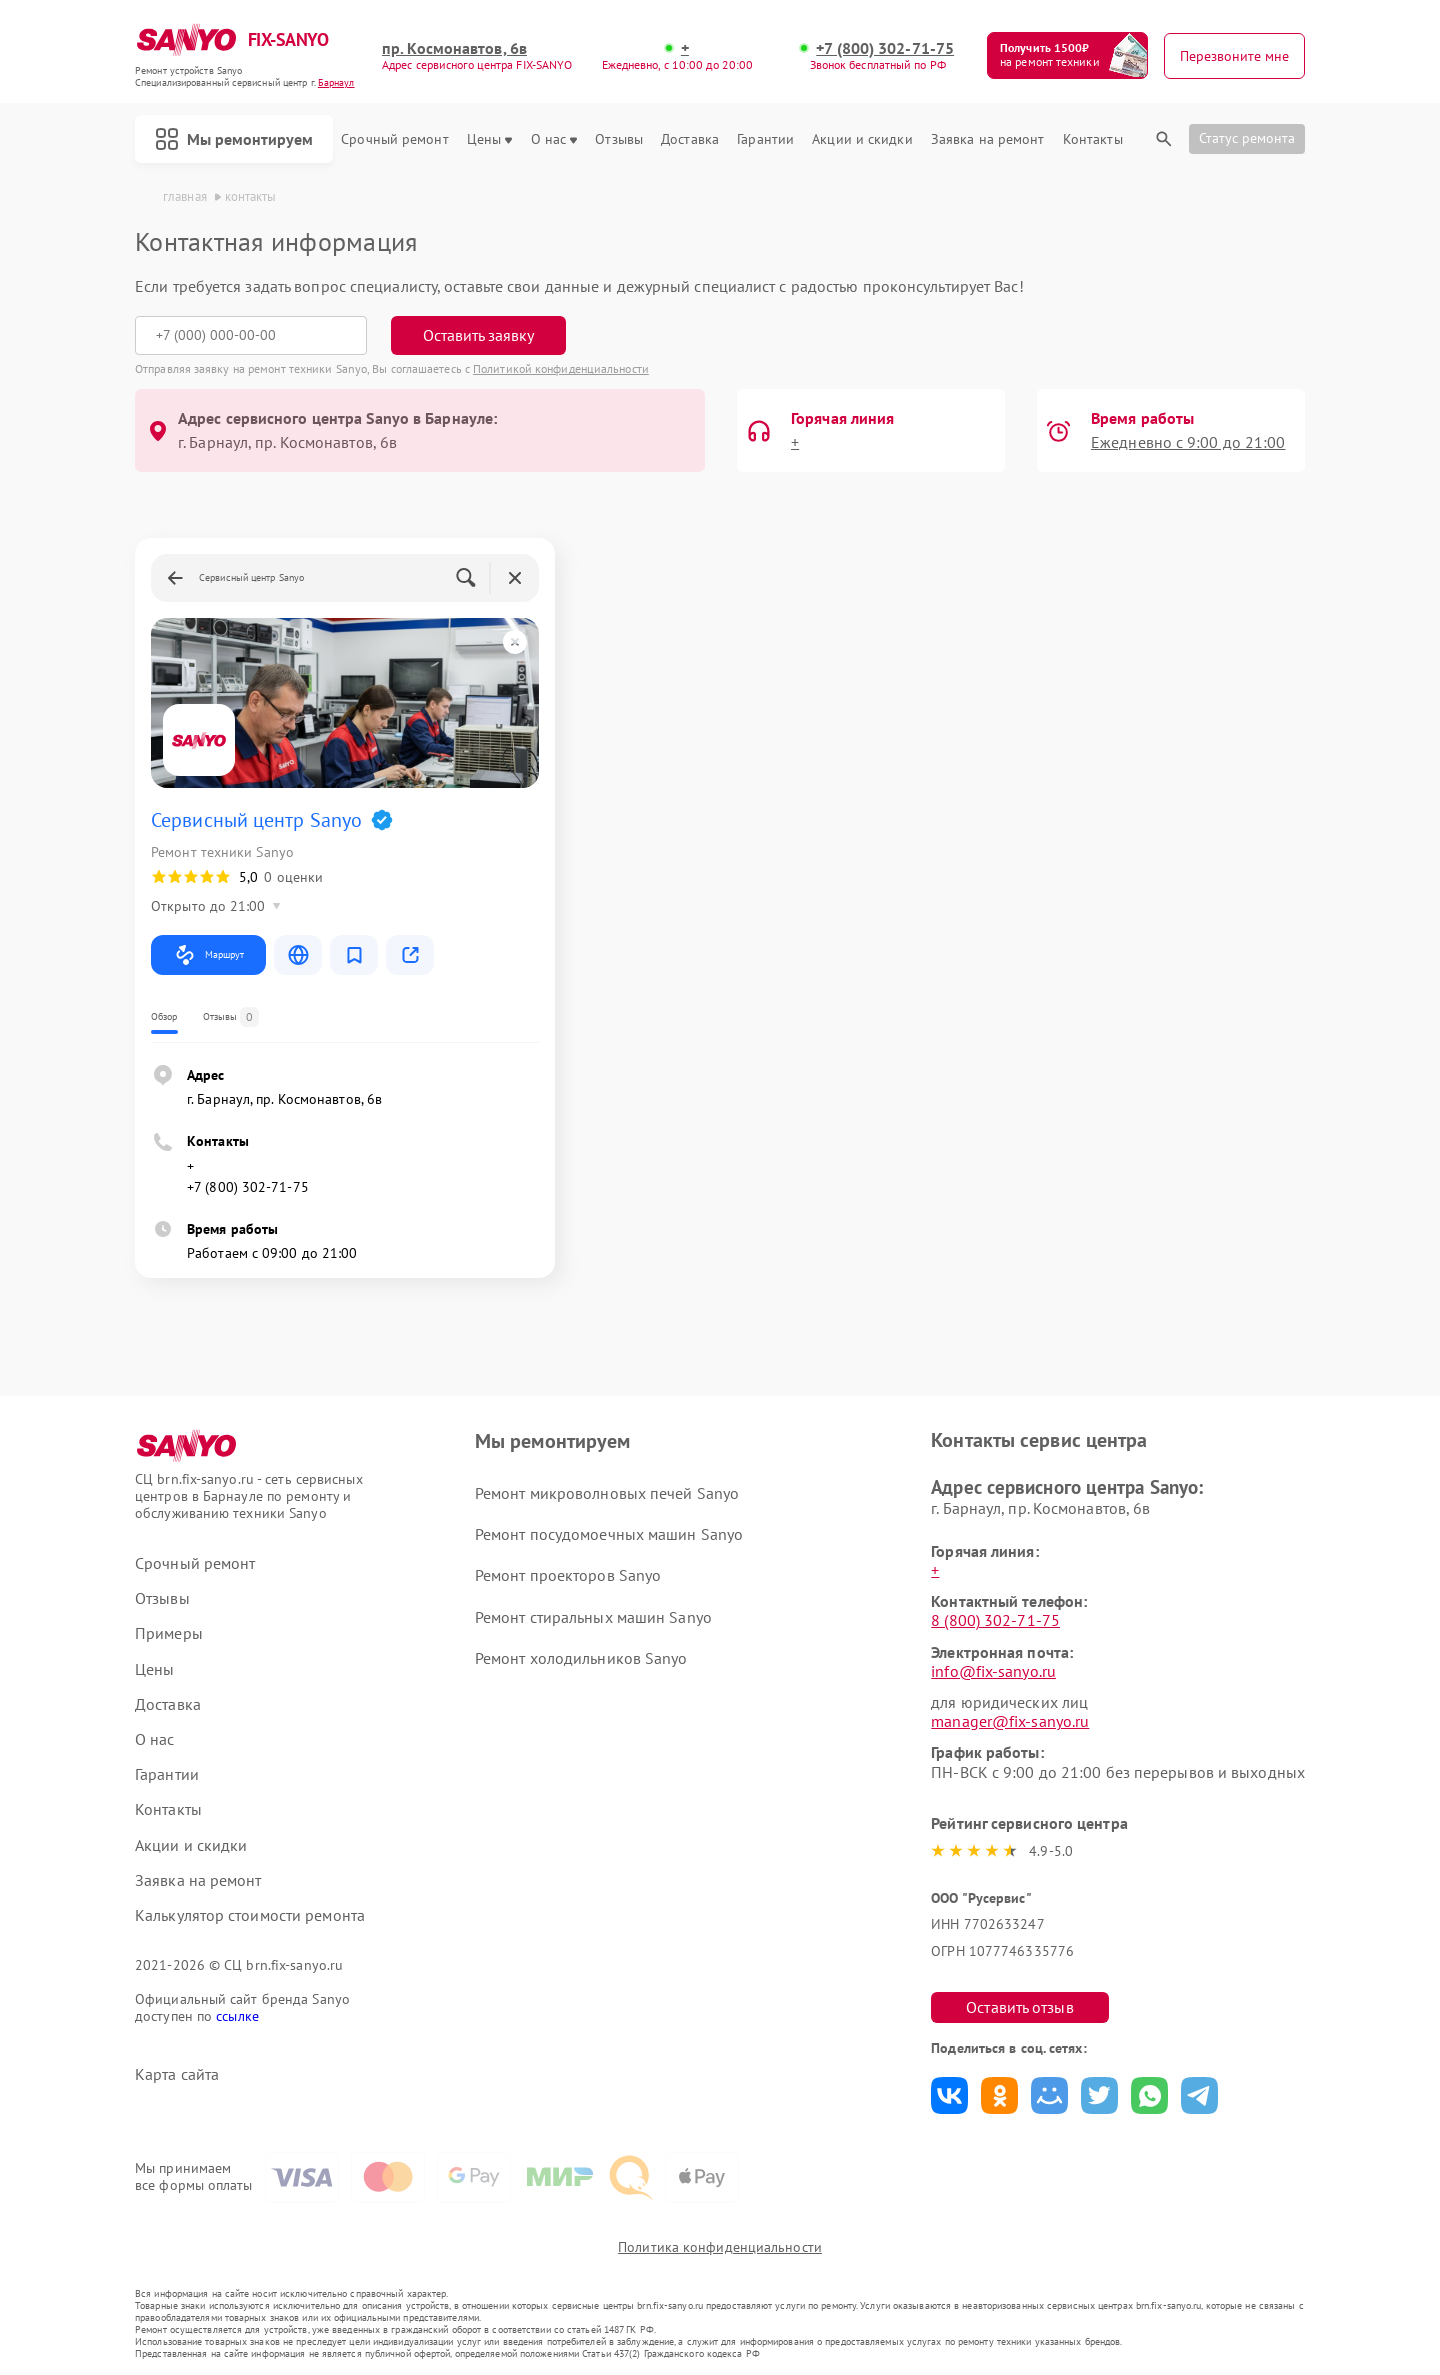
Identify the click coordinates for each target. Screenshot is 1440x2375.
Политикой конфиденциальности (561, 368)
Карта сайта (177, 2074)
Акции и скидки (862, 139)
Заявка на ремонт (988, 139)
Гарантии (765, 139)
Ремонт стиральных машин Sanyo (593, 1617)
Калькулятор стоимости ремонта (250, 1915)
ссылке (237, 2016)
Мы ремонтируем (234, 139)
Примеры (169, 1633)
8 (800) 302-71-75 (995, 1620)
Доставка (690, 139)
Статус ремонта (1247, 138)
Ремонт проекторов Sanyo (568, 1575)
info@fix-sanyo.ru (993, 1671)
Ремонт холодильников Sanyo (581, 1658)
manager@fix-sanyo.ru (1010, 1721)
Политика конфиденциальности (720, 2247)
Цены (489, 139)
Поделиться (949, 2095)
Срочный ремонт (394, 139)
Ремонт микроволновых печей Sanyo (607, 1493)
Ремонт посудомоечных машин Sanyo (609, 1534)
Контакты (1093, 139)
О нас (554, 139)
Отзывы (619, 139)
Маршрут (208, 955)
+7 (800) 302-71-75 (885, 48)
